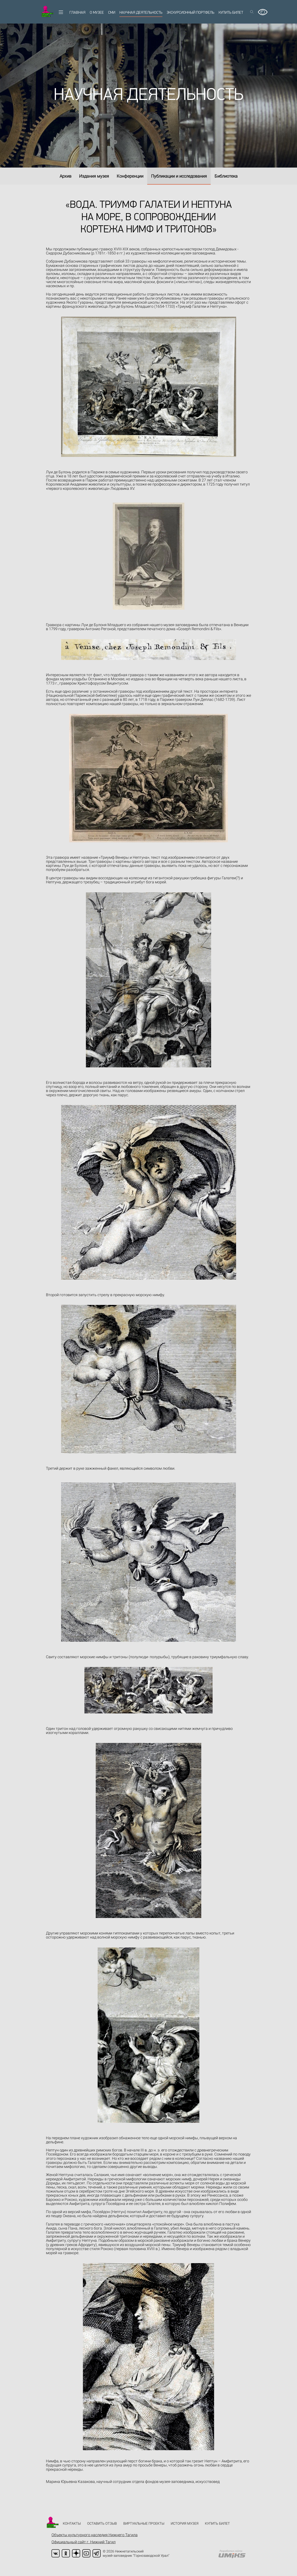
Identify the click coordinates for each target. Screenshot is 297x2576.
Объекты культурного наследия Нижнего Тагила (94, 2535)
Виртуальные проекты (143, 2523)
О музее (97, 13)
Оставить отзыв (102, 2523)
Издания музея (94, 176)
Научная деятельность (140, 13)
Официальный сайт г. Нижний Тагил (83, 2542)
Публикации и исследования (179, 176)
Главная (77, 13)
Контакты (72, 2523)
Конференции (130, 176)
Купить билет (231, 13)
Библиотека (226, 176)
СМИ (111, 13)
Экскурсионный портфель (190, 13)
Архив (65, 176)
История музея (184, 2523)
